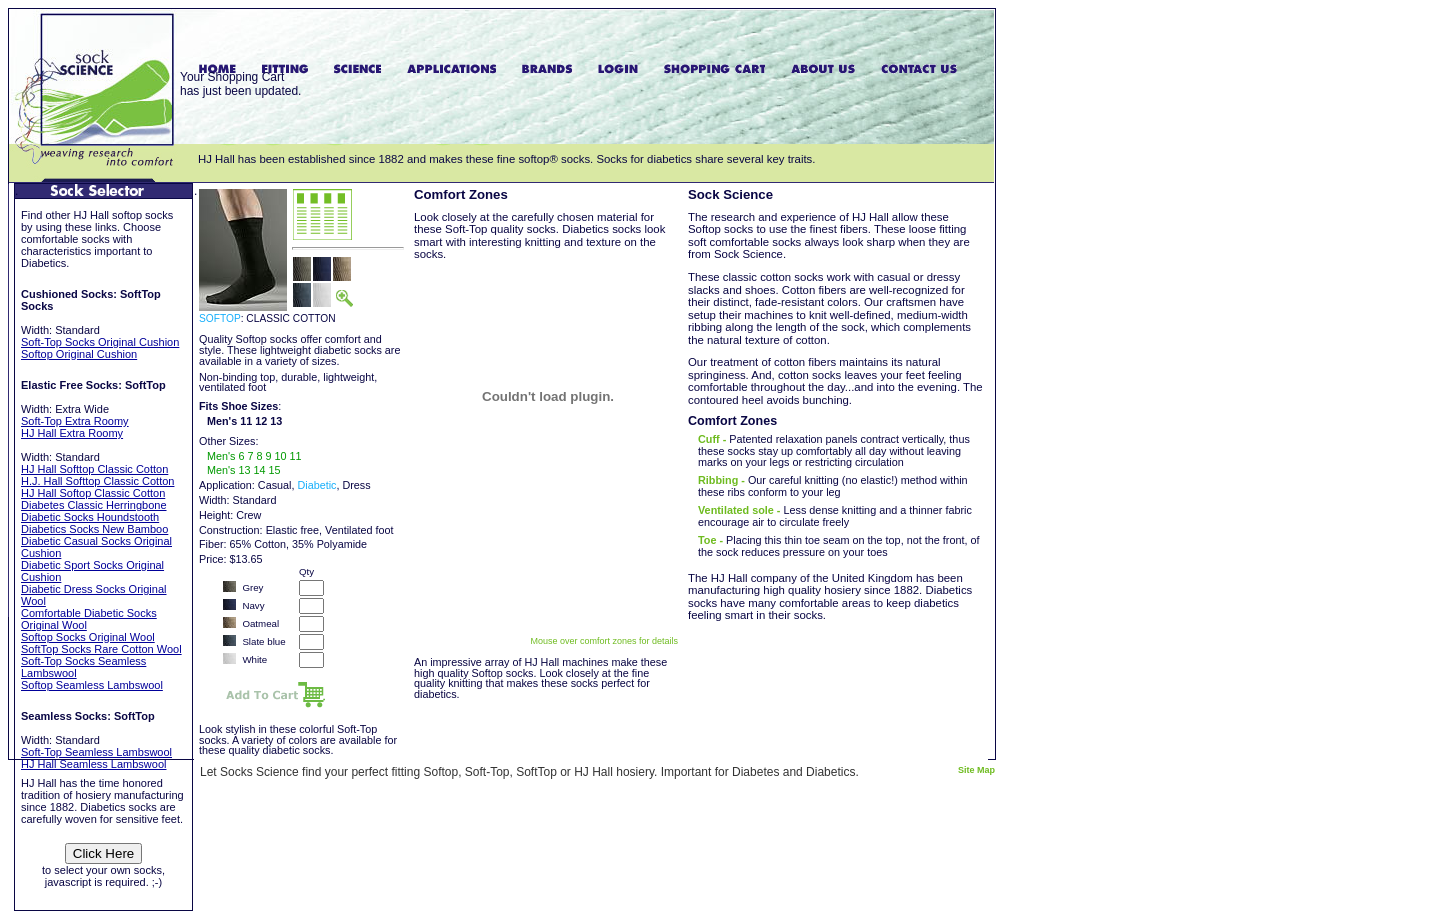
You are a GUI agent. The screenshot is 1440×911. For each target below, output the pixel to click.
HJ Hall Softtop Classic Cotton (94, 469)
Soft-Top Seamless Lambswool (96, 752)
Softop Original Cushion (79, 354)
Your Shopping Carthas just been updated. (240, 84)
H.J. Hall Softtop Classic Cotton (97, 481)
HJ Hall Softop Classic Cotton (93, 493)
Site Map (976, 770)
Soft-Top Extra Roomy (75, 421)
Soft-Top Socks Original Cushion (100, 342)
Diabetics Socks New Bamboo (94, 529)
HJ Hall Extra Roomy (72, 433)
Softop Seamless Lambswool (92, 685)
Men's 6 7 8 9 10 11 (254, 456)
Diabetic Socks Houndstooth (90, 517)
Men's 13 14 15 (244, 470)
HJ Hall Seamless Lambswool (94, 764)
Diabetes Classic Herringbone (94, 505)
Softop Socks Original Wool (88, 637)
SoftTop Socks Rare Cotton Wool (101, 649)
